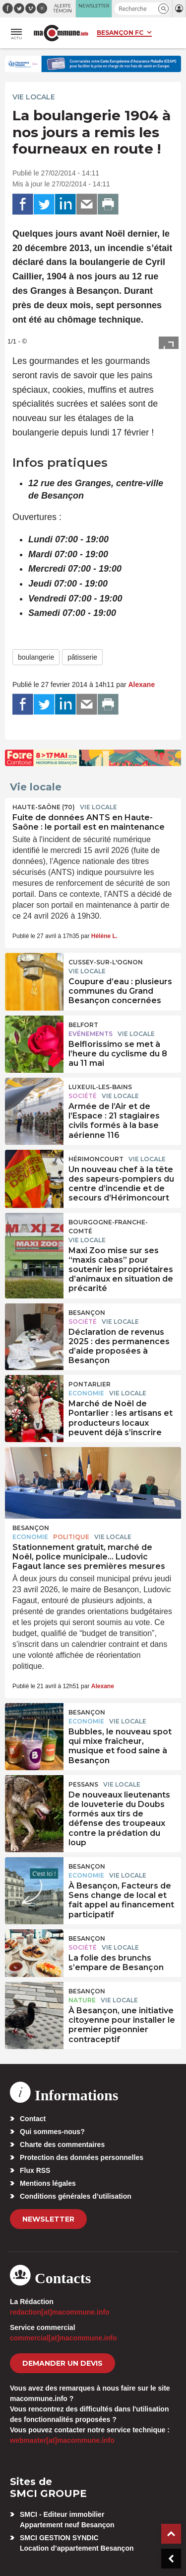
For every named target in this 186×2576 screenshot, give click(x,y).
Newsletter (48, 2219)
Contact (33, 2119)
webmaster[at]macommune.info (62, 2440)
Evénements (90, 1033)
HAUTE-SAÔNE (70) (43, 807)
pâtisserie (82, 657)
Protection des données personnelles (81, 2157)
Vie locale (33, 96)
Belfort (83, 1025)
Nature (82, 2000)
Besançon (86, 1312)
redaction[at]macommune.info (60, 2312)
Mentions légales (48, 2183)
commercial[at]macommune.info (63, 2338)
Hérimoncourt (96, 1159)
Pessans (83, 1784)
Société (82, 1096)
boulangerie (36, 657)
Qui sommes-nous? (52, 2132)
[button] (163, 8)
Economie (86, 1393)
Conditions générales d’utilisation (75, 2196)
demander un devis (62, 2363)
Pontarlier (89, 1384)
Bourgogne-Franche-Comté (108, 1226)
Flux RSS (35, 2170)
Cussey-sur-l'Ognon (105, 962)
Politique (71, 1537)
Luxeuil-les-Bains (100, 1087)
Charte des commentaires (62, 2144)
